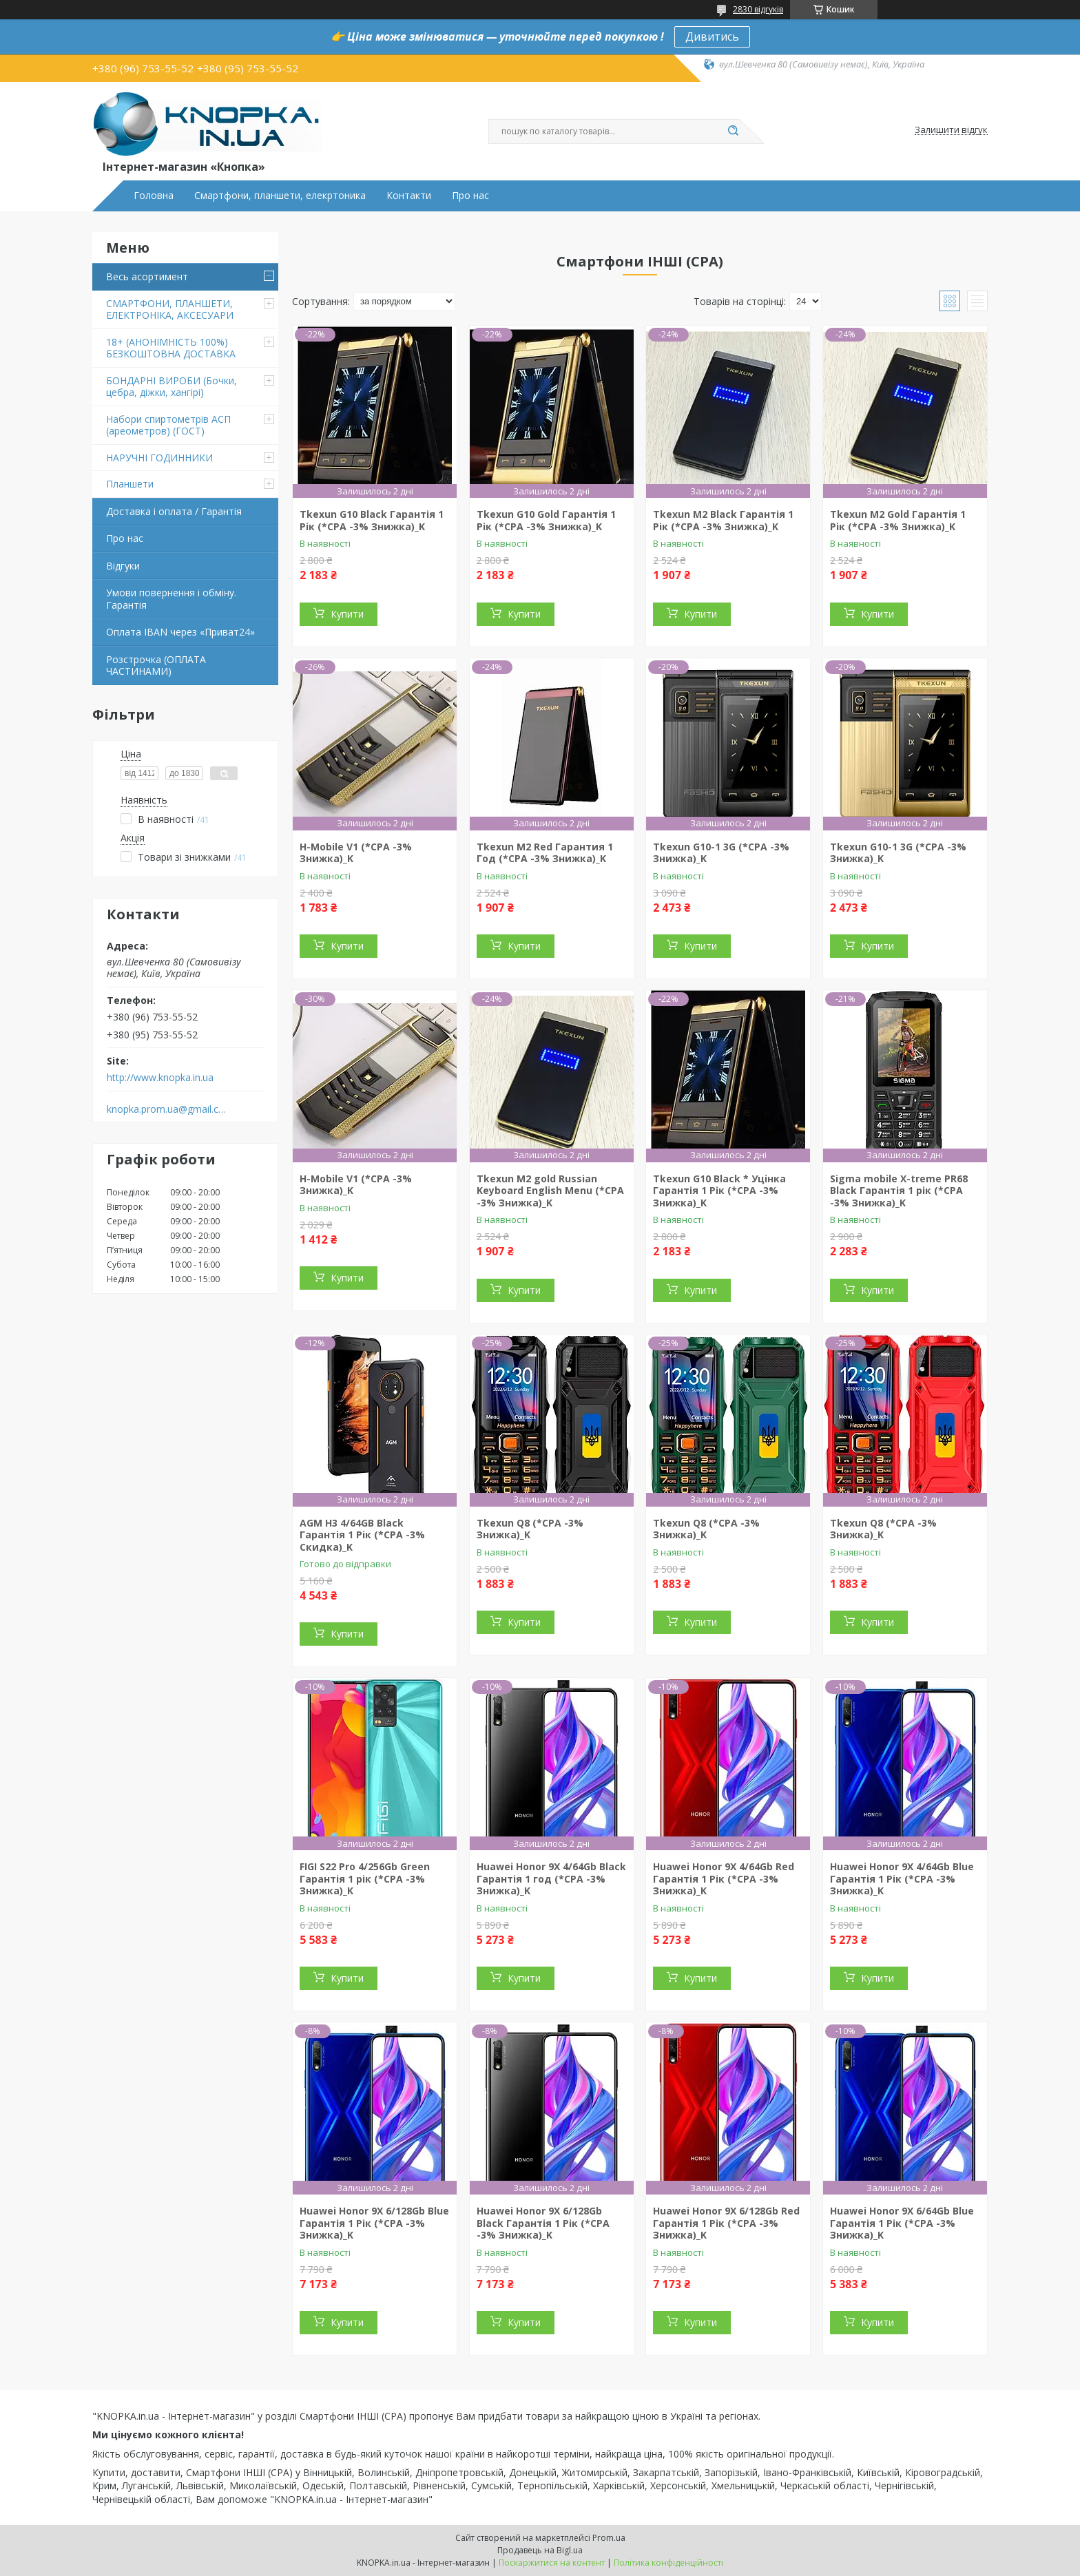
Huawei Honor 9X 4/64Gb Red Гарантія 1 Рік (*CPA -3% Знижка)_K (723, 1878)
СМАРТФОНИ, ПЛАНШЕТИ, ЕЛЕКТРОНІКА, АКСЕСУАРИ (169, 309)
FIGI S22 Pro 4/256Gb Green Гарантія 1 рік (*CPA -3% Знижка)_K (365, 1878)
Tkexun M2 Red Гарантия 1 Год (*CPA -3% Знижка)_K (545, 853)
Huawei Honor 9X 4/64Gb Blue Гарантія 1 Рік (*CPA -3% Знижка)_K (902, 1878)
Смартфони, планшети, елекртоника (280, 195)
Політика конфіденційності (668, 2562)
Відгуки (123, 565)
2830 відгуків (758, 9)
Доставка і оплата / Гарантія (174, 511)
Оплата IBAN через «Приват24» (180, 631)
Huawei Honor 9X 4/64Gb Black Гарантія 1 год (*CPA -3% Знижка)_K (551, 1878)
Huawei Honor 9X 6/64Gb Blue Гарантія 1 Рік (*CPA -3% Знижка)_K (902, 2222)
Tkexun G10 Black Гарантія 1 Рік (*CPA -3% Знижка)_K (372, 520)
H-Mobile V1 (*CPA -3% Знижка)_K (356, 853)
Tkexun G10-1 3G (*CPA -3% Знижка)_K (721, 853)
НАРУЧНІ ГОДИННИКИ (159, 457)
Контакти (408, 195)
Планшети (130, 483)
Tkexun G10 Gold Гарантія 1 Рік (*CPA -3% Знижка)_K (546, 520)
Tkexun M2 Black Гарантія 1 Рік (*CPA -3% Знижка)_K (723, 520)
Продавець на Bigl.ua (540, 2550)
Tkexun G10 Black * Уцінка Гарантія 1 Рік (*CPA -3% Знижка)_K (719, 1190)
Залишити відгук (951, 130)
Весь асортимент (147, 276)
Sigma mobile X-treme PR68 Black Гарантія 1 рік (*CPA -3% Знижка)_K (899, 1190)
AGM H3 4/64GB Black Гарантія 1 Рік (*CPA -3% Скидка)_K (362, 1534)
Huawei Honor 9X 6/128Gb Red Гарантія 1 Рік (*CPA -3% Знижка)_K (726, 2222)
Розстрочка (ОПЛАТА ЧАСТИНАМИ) (156, 665)
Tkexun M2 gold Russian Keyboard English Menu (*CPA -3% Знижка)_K (550, 1190)
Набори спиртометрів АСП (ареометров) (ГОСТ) (168, 425)
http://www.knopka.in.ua (160, 1077)
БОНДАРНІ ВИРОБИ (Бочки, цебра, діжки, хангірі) (171, 386)
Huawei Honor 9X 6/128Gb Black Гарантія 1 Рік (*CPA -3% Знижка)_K (543, 2222)
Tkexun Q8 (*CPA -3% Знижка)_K (530, 1529)
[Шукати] (733, 131)
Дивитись (712, 36)
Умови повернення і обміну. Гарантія (171, 598)
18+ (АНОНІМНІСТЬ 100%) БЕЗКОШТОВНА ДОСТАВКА (171, 348)
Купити (347, 613)
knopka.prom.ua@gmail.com (167, 1109)
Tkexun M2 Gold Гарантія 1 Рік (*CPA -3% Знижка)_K (898, 520)
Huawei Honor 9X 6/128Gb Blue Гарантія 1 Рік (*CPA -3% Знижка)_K (374, 2222)
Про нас (470, 195)
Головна (154, 195)
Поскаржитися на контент (552, 2562)
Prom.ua (608, 2538)
